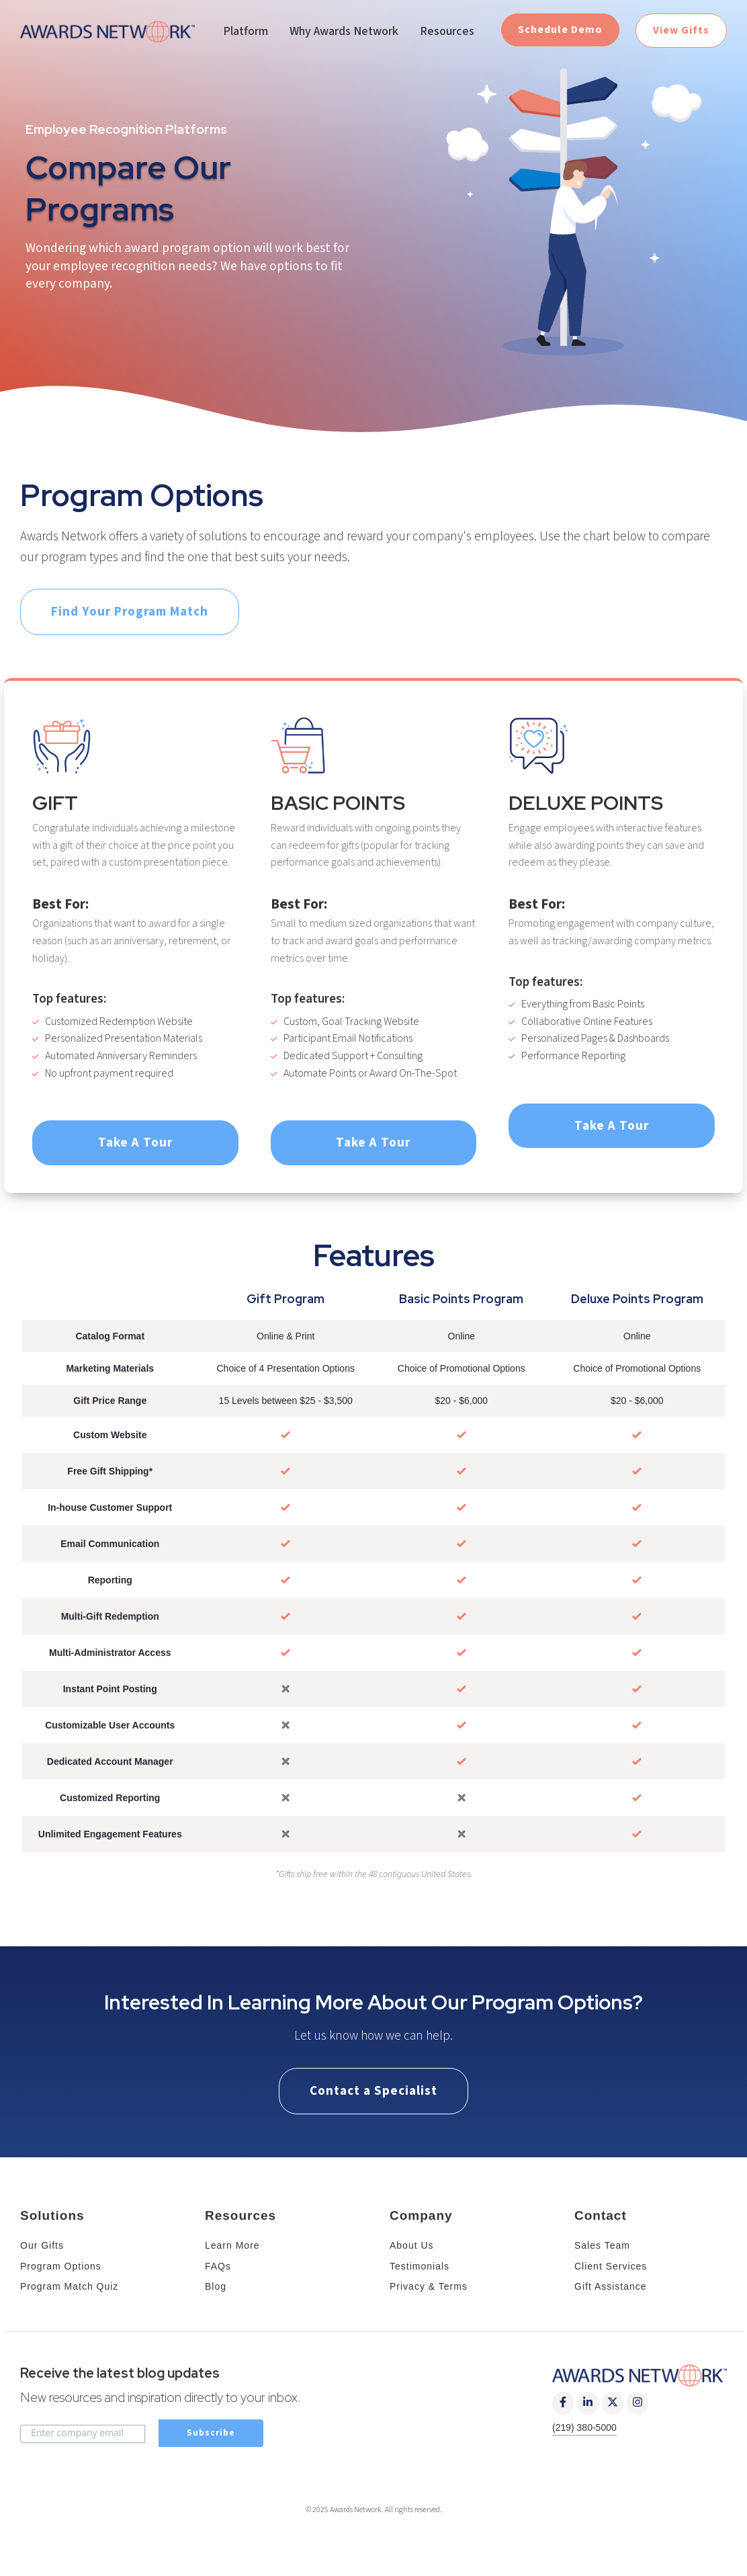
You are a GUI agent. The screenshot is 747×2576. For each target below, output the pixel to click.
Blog (215, 2286)
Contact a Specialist (373, 2090)
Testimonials (419, 2266)
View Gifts (681, 30)
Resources (240, 2215)
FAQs (218, 2266)
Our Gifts (42, 2245)
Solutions (52, 2215)
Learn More (232, 2245)
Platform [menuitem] (245, 31)
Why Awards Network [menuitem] (344, 31)
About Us (412, 2245)
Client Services (610, 2266)
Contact (600, 2215)
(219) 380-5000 (584, 2427)
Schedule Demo (560, 29)
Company (421, 2215)
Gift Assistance (610, 2286)
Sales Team (602, 2245)
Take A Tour (135, 1142)
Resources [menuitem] (447, 31)
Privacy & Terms (429, 2286)
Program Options (60, 2266)
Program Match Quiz (69, 2286)
